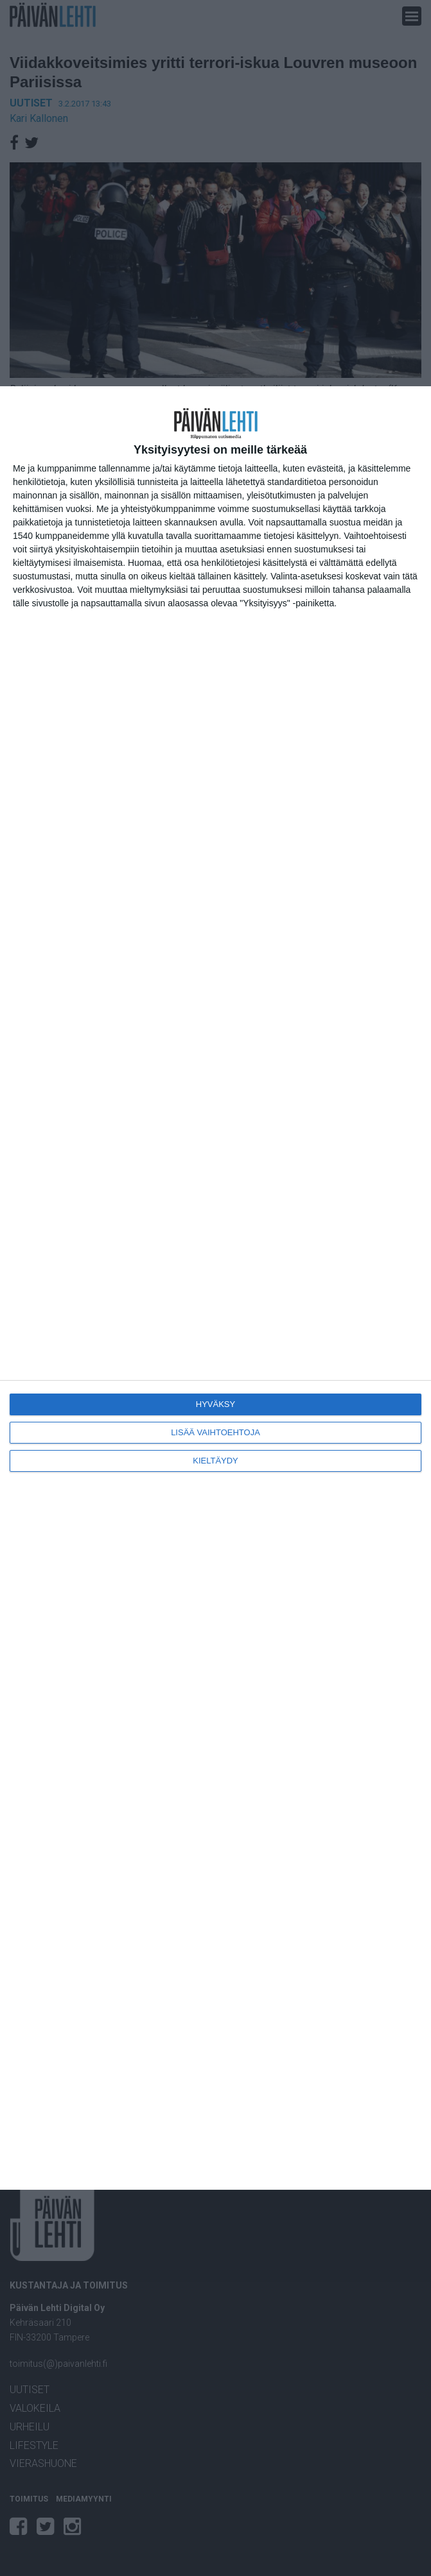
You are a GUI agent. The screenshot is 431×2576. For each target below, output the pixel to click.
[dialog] (215, 1288)
